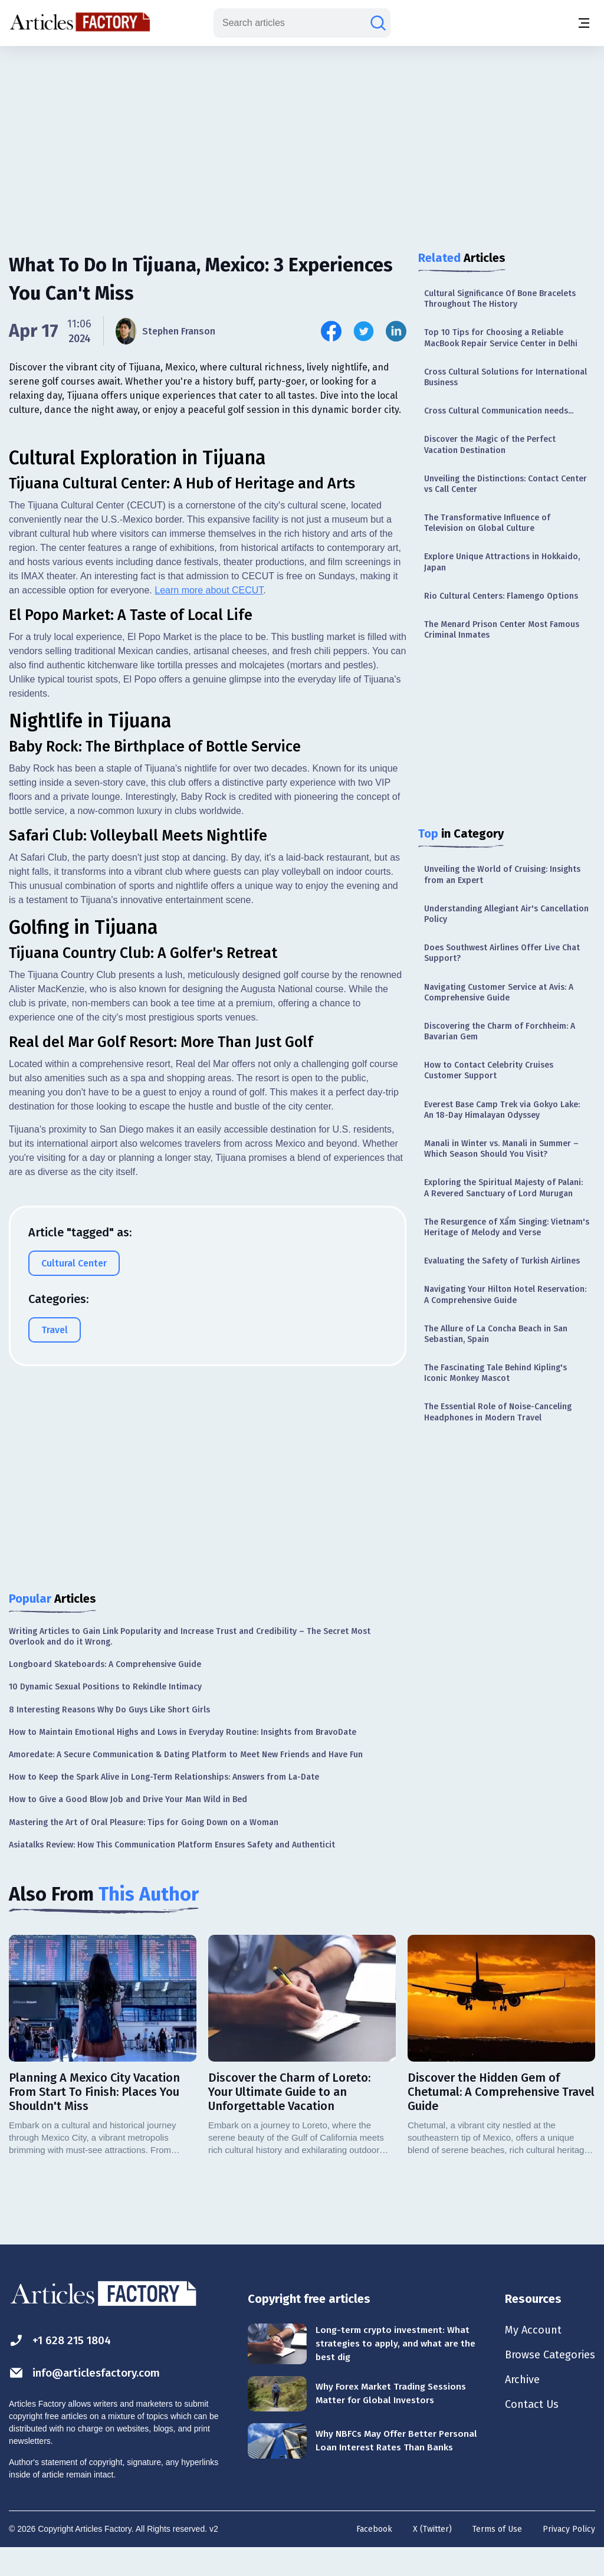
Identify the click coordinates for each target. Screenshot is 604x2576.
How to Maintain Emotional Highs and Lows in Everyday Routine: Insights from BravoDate (182, 1759)
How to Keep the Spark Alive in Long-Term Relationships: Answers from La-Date (164, 1804)
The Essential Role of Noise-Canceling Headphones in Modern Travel (498, 1412)
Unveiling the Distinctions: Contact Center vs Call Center (505, 484)
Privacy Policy (569, 2556)
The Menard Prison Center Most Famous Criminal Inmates (501, 629)
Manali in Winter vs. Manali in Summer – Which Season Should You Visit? (501, 1148)
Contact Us (525, 2436)
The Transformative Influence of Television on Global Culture (487, 523)
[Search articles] (378, 23)
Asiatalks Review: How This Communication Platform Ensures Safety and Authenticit (172, 1871)
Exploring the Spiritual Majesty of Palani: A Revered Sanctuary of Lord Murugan (503, 1187)
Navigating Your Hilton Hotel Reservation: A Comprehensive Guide (505, 1294)
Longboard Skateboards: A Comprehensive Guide (105, 1691)
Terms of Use (497, 2556)
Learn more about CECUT (209, 813)
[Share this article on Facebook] (331, 331)
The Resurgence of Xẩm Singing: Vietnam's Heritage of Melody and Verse (506, 1227)
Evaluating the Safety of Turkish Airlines (502, 1261)
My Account (526, 2358)
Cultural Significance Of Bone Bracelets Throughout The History (500, 298)
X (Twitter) (432, 2556)
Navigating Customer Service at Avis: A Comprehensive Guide (498, 992)
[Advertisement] (302, 138)
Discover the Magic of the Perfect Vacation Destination (490, 444)
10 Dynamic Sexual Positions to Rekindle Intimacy (105, 1714)
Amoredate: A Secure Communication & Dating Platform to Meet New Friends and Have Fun (186, 1782)
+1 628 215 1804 (63, 2367)
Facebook (374, 2556)
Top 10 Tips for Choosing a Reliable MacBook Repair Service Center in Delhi (500, 337)
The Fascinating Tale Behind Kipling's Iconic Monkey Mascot (495, 1373)
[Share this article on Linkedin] (396, 331)
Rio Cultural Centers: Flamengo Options (501, 596)
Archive (515, 2410)
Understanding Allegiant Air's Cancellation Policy (506, 914)
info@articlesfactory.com (89, 2400)
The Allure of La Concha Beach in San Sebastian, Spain (495, 1334)
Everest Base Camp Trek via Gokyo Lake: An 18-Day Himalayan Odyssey (502, 1110)
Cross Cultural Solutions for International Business (505, 377)
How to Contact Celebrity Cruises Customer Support (488, 1070)
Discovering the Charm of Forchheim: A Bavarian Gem (499, 1031)
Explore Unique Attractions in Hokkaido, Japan (502, 562)
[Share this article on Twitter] (363, 331)
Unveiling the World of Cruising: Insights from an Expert (502, 874)
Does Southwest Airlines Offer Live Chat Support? (502, 953)
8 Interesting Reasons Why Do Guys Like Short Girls (109, 1736)
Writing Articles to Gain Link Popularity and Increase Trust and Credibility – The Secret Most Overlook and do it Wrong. (189, 1663)
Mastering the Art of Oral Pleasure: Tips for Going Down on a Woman (143, 1849)
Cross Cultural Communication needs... (498, 411)
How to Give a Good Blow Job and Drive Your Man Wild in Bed (128, 1827)
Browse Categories (545, 2384)
